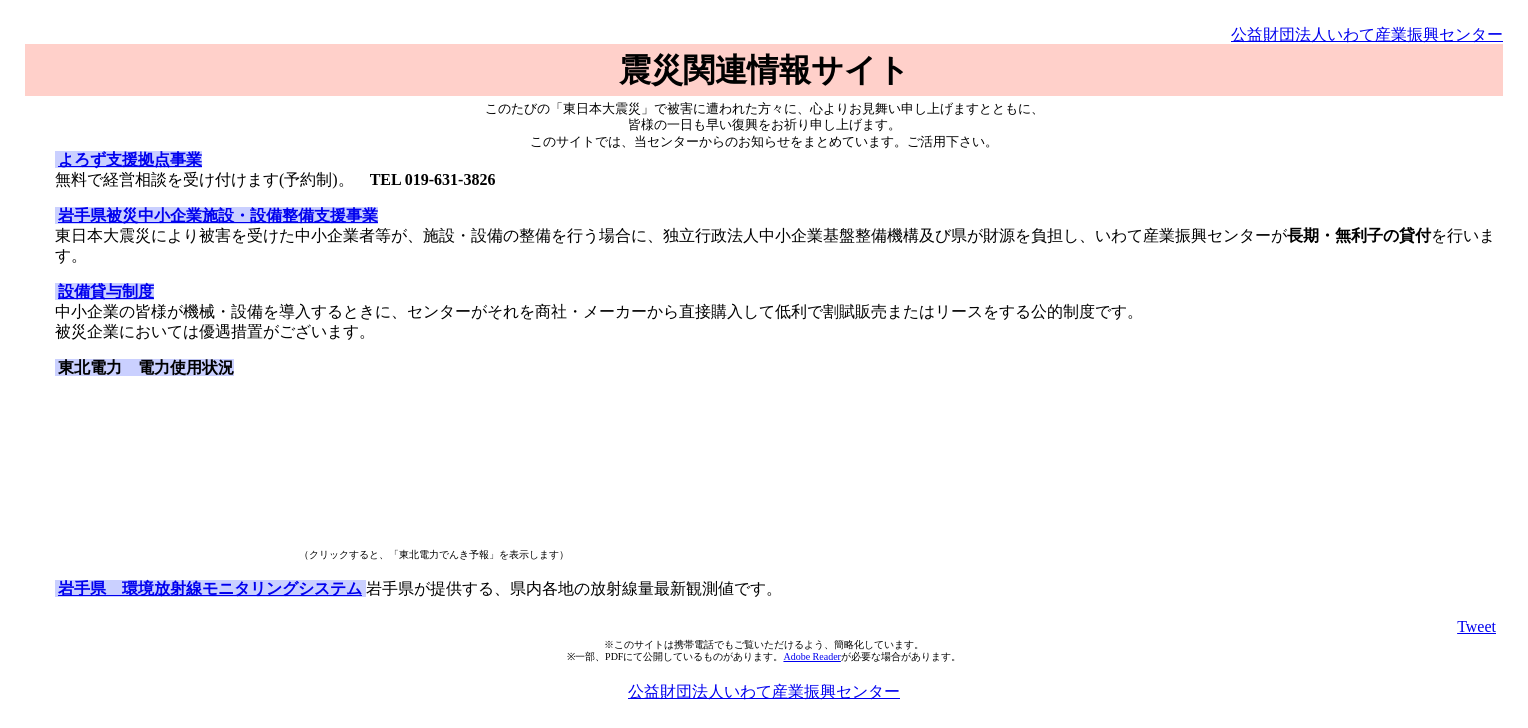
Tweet (1476, 626)
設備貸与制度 (106, 291)
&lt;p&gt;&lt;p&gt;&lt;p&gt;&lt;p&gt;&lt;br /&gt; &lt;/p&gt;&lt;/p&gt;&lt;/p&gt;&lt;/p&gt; (175, 468)
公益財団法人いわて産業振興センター (1367, 34)
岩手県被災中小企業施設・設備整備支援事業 (218, 215)
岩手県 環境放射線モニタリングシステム (210, 588)
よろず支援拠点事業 (130, 159)
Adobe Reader (811, 656)
